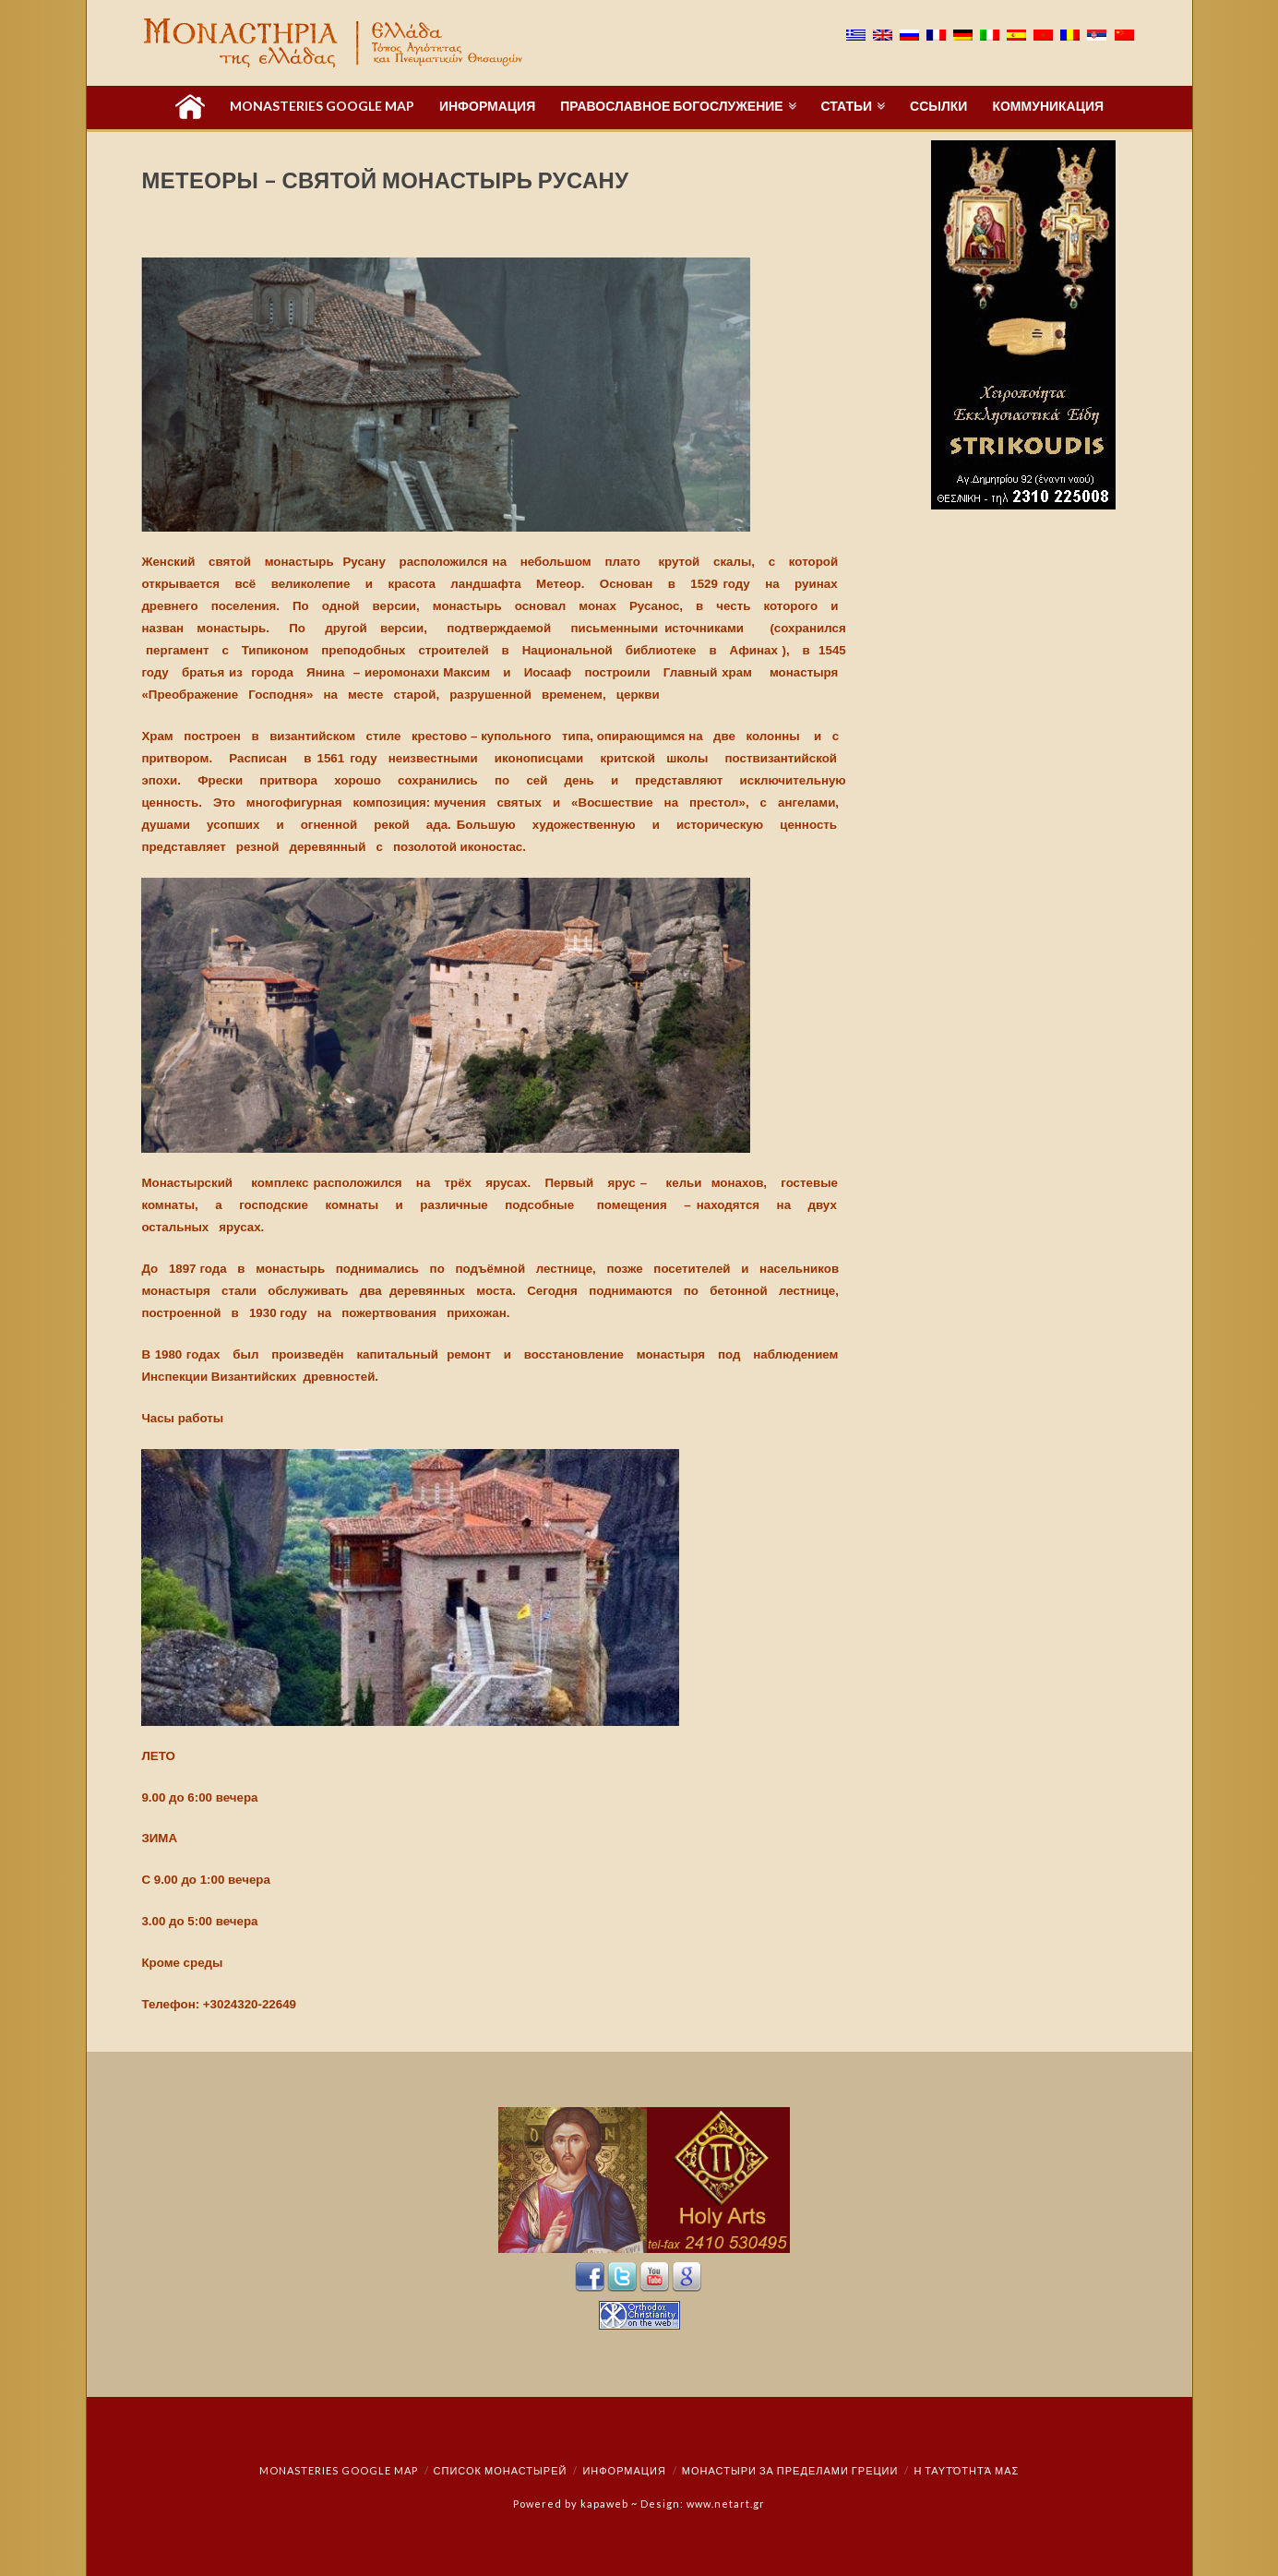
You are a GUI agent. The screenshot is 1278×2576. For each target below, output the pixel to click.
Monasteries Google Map (338, 2470)
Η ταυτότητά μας (966, 2470)
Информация (623, 2470)
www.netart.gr (726, 2504)
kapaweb (604, 2504)
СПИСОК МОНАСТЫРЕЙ (500, 2470)
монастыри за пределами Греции (790, 2470)
